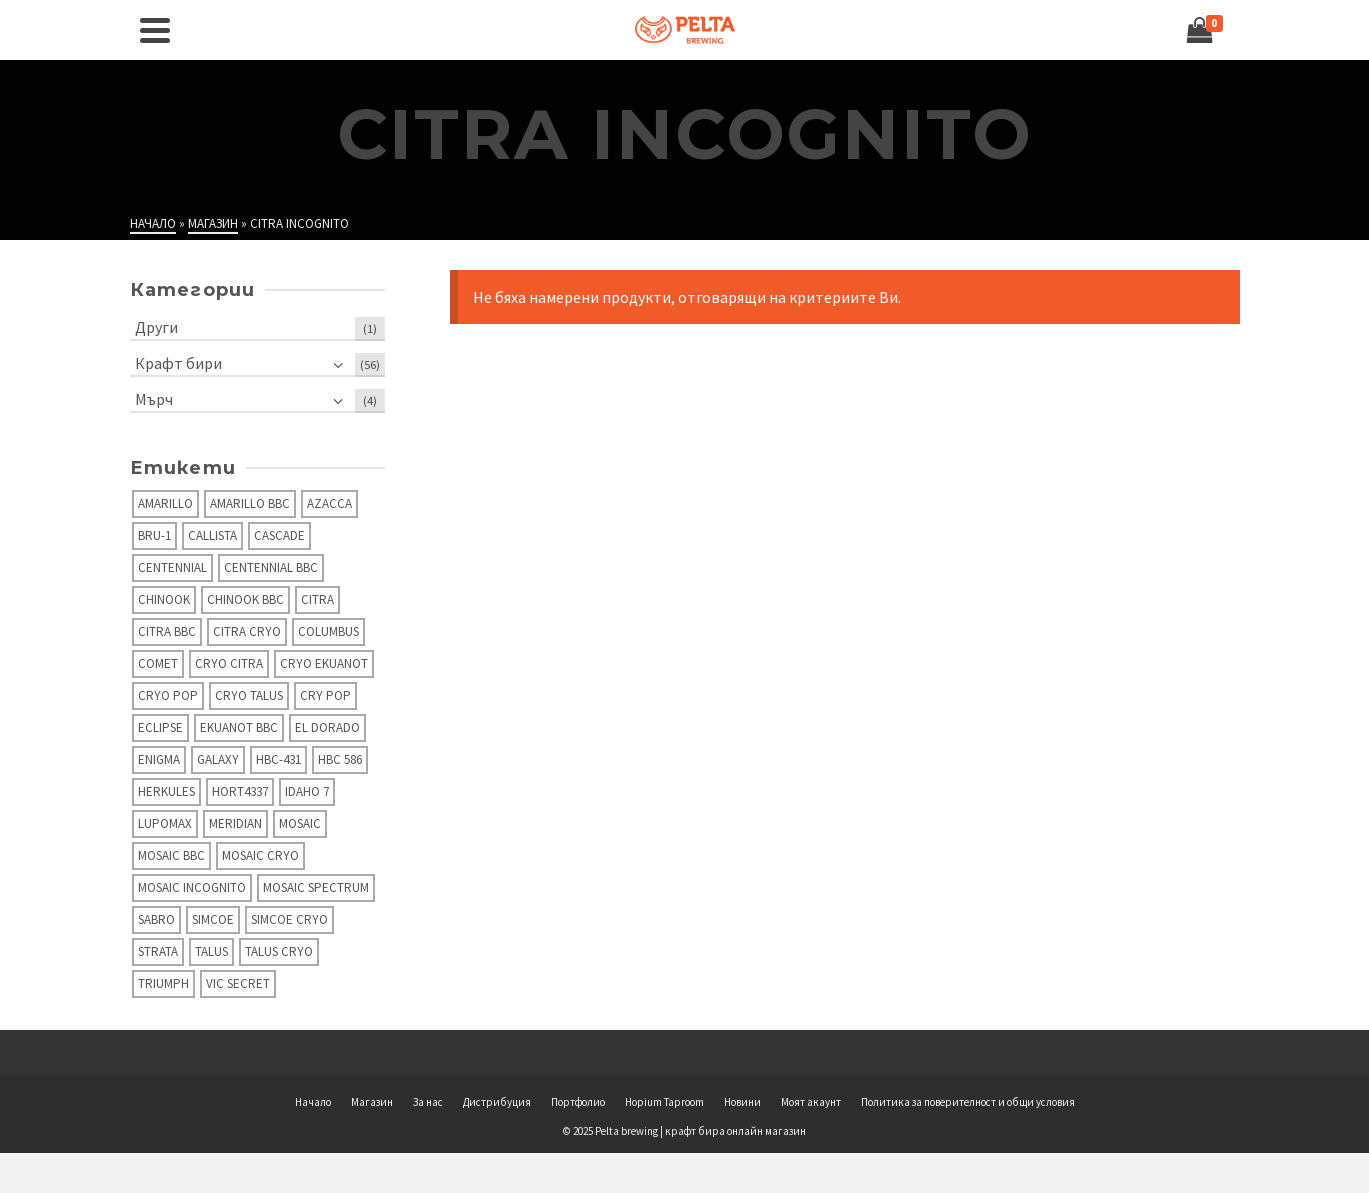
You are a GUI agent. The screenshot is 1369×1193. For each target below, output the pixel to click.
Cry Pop (325, 695)
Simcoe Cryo (289, 919)
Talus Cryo (279, 951)
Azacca (329, 503)
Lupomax (165, 823)
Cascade (279, 535)
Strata (158, 951)
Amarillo (165, 503)
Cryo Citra (229, 663)
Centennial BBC (271, 567)
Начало (313, 1102)
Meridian (235, 823)
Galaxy (218, 759)
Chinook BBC (245, 599)
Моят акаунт (811, 1102)
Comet (158, 663)
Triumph (163, 983)
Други (156, 327)
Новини (742, 1102)
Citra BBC (167, 631)
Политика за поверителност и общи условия (968, 1102)
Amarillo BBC (250, 503)
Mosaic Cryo (260, 855)
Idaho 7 (307, 791)
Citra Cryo (247, 631)
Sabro (156, 919)
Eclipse (160, 727)
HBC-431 (278, 759)
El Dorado (327, 727)
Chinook (164, 599)
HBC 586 (340, 759)
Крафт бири (178, 363)
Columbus (328, 631)
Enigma (159, 759)
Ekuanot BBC (239, 727)
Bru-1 (154, 535)
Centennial (172, 567)
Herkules (166, 791)
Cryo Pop (168, 695)
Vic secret (238, 983)
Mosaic (300, 823)
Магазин (372, 1102)
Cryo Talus (249, 695)
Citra (317, 599)
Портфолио (578, 1102)
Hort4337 (240, 791)
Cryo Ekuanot (324, 663)
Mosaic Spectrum (316, 887)
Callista (212, 535)
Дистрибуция (497, 1102)
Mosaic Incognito (192, 887)
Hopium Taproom (664, 1102)
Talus (211, 951)
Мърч (154, 399)
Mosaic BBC (171, 855)
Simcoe (213, 919)
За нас (428, 1102)
